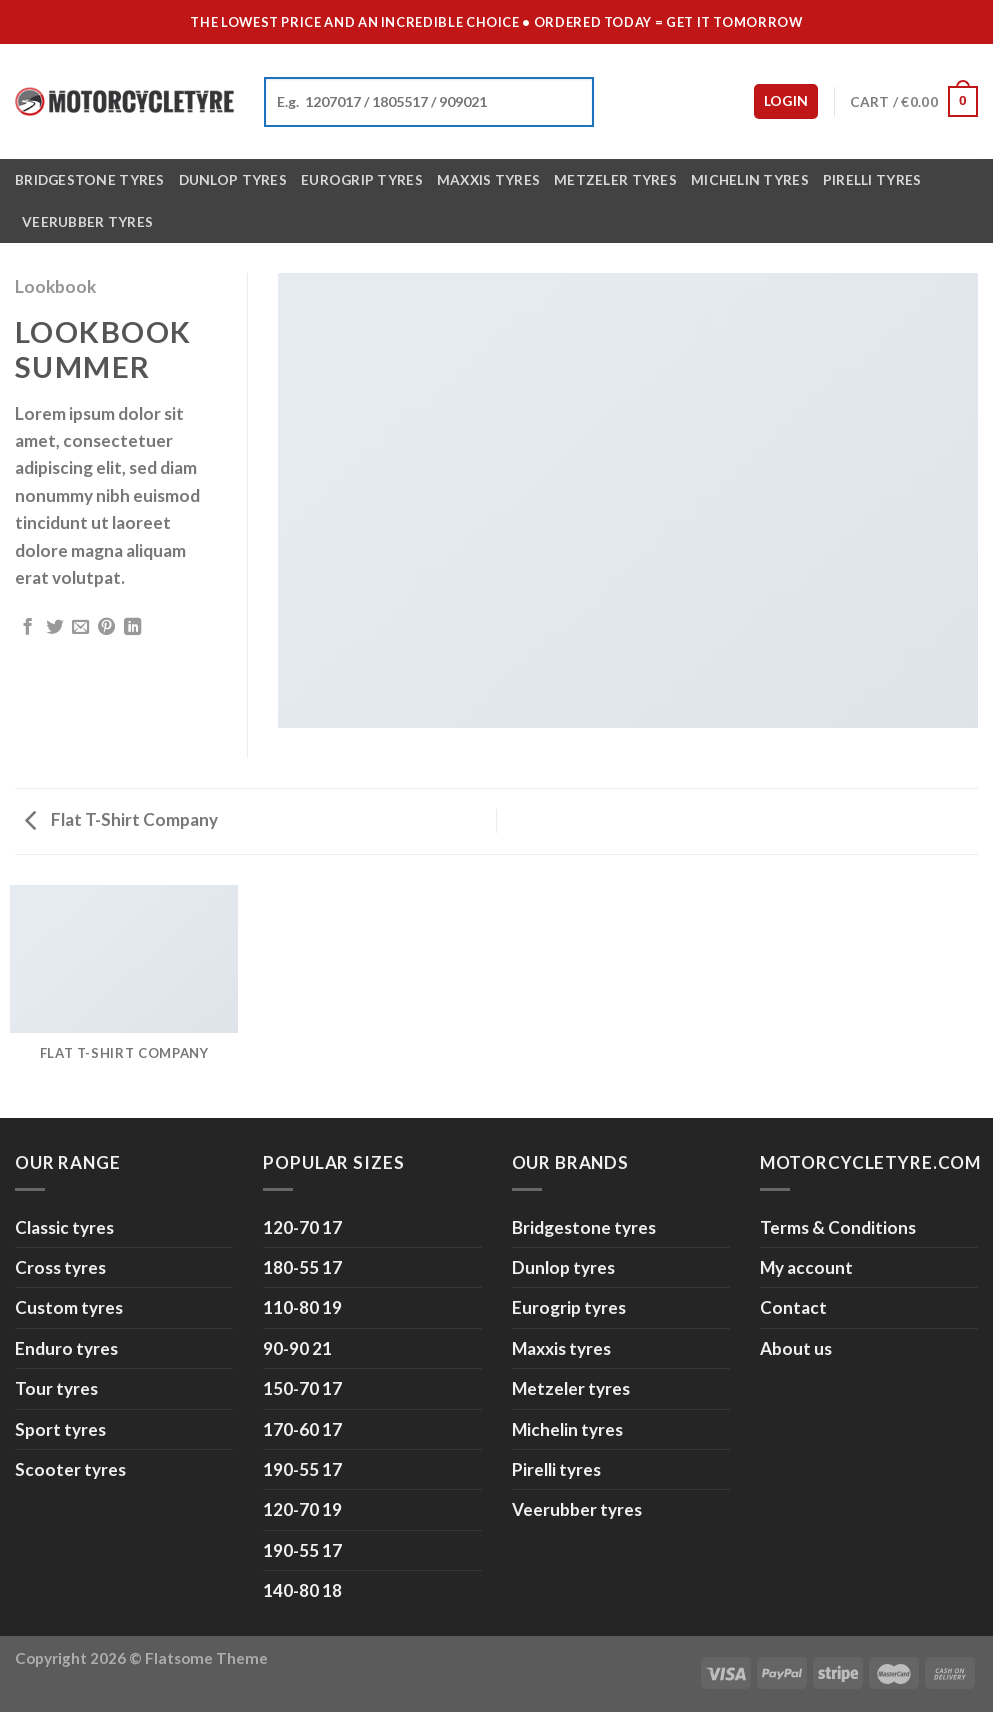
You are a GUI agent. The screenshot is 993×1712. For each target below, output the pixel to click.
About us (796, 1348)
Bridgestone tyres (90, 179)
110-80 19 (302, 1307)
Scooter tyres (70, 1469)
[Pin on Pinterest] (106, 628)
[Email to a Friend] (80, 628)
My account (806, 1267)
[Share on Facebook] (27, 628)
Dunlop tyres (233, 179)
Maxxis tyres (488, 179)
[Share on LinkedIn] (132, 628)
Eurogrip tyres (362, 179)
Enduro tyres (66, 1348)
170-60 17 (302, 1429)
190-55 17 (302, 1469)
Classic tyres (64, 1227)
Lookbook (55, 286)
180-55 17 (302, 1267)
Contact (793, 1307)
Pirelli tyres (872, 179)
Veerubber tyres (87, 221)
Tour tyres (56, 1388)
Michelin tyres (750, 179)
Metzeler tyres (615, 179)
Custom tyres (69, 1307)
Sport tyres (60, 1429)
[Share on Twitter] (54, 628)
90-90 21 (297, 1348)
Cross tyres (60, 1267)
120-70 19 (302, 1509)
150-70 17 (302, 1388)
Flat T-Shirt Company (121, 819)
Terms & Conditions (838, 1227)
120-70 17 (302, 1227)
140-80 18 (302, 1590)
